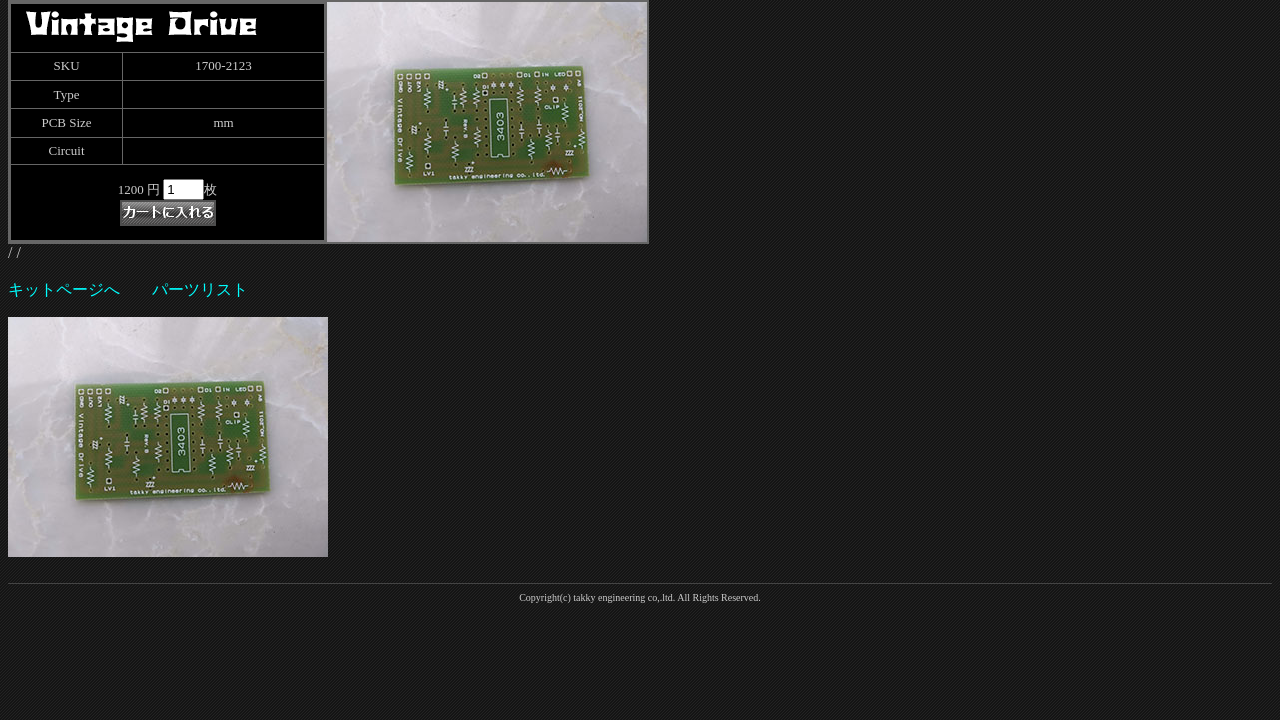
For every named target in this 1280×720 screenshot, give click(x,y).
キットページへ (64, 289)
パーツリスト (200, 289)
